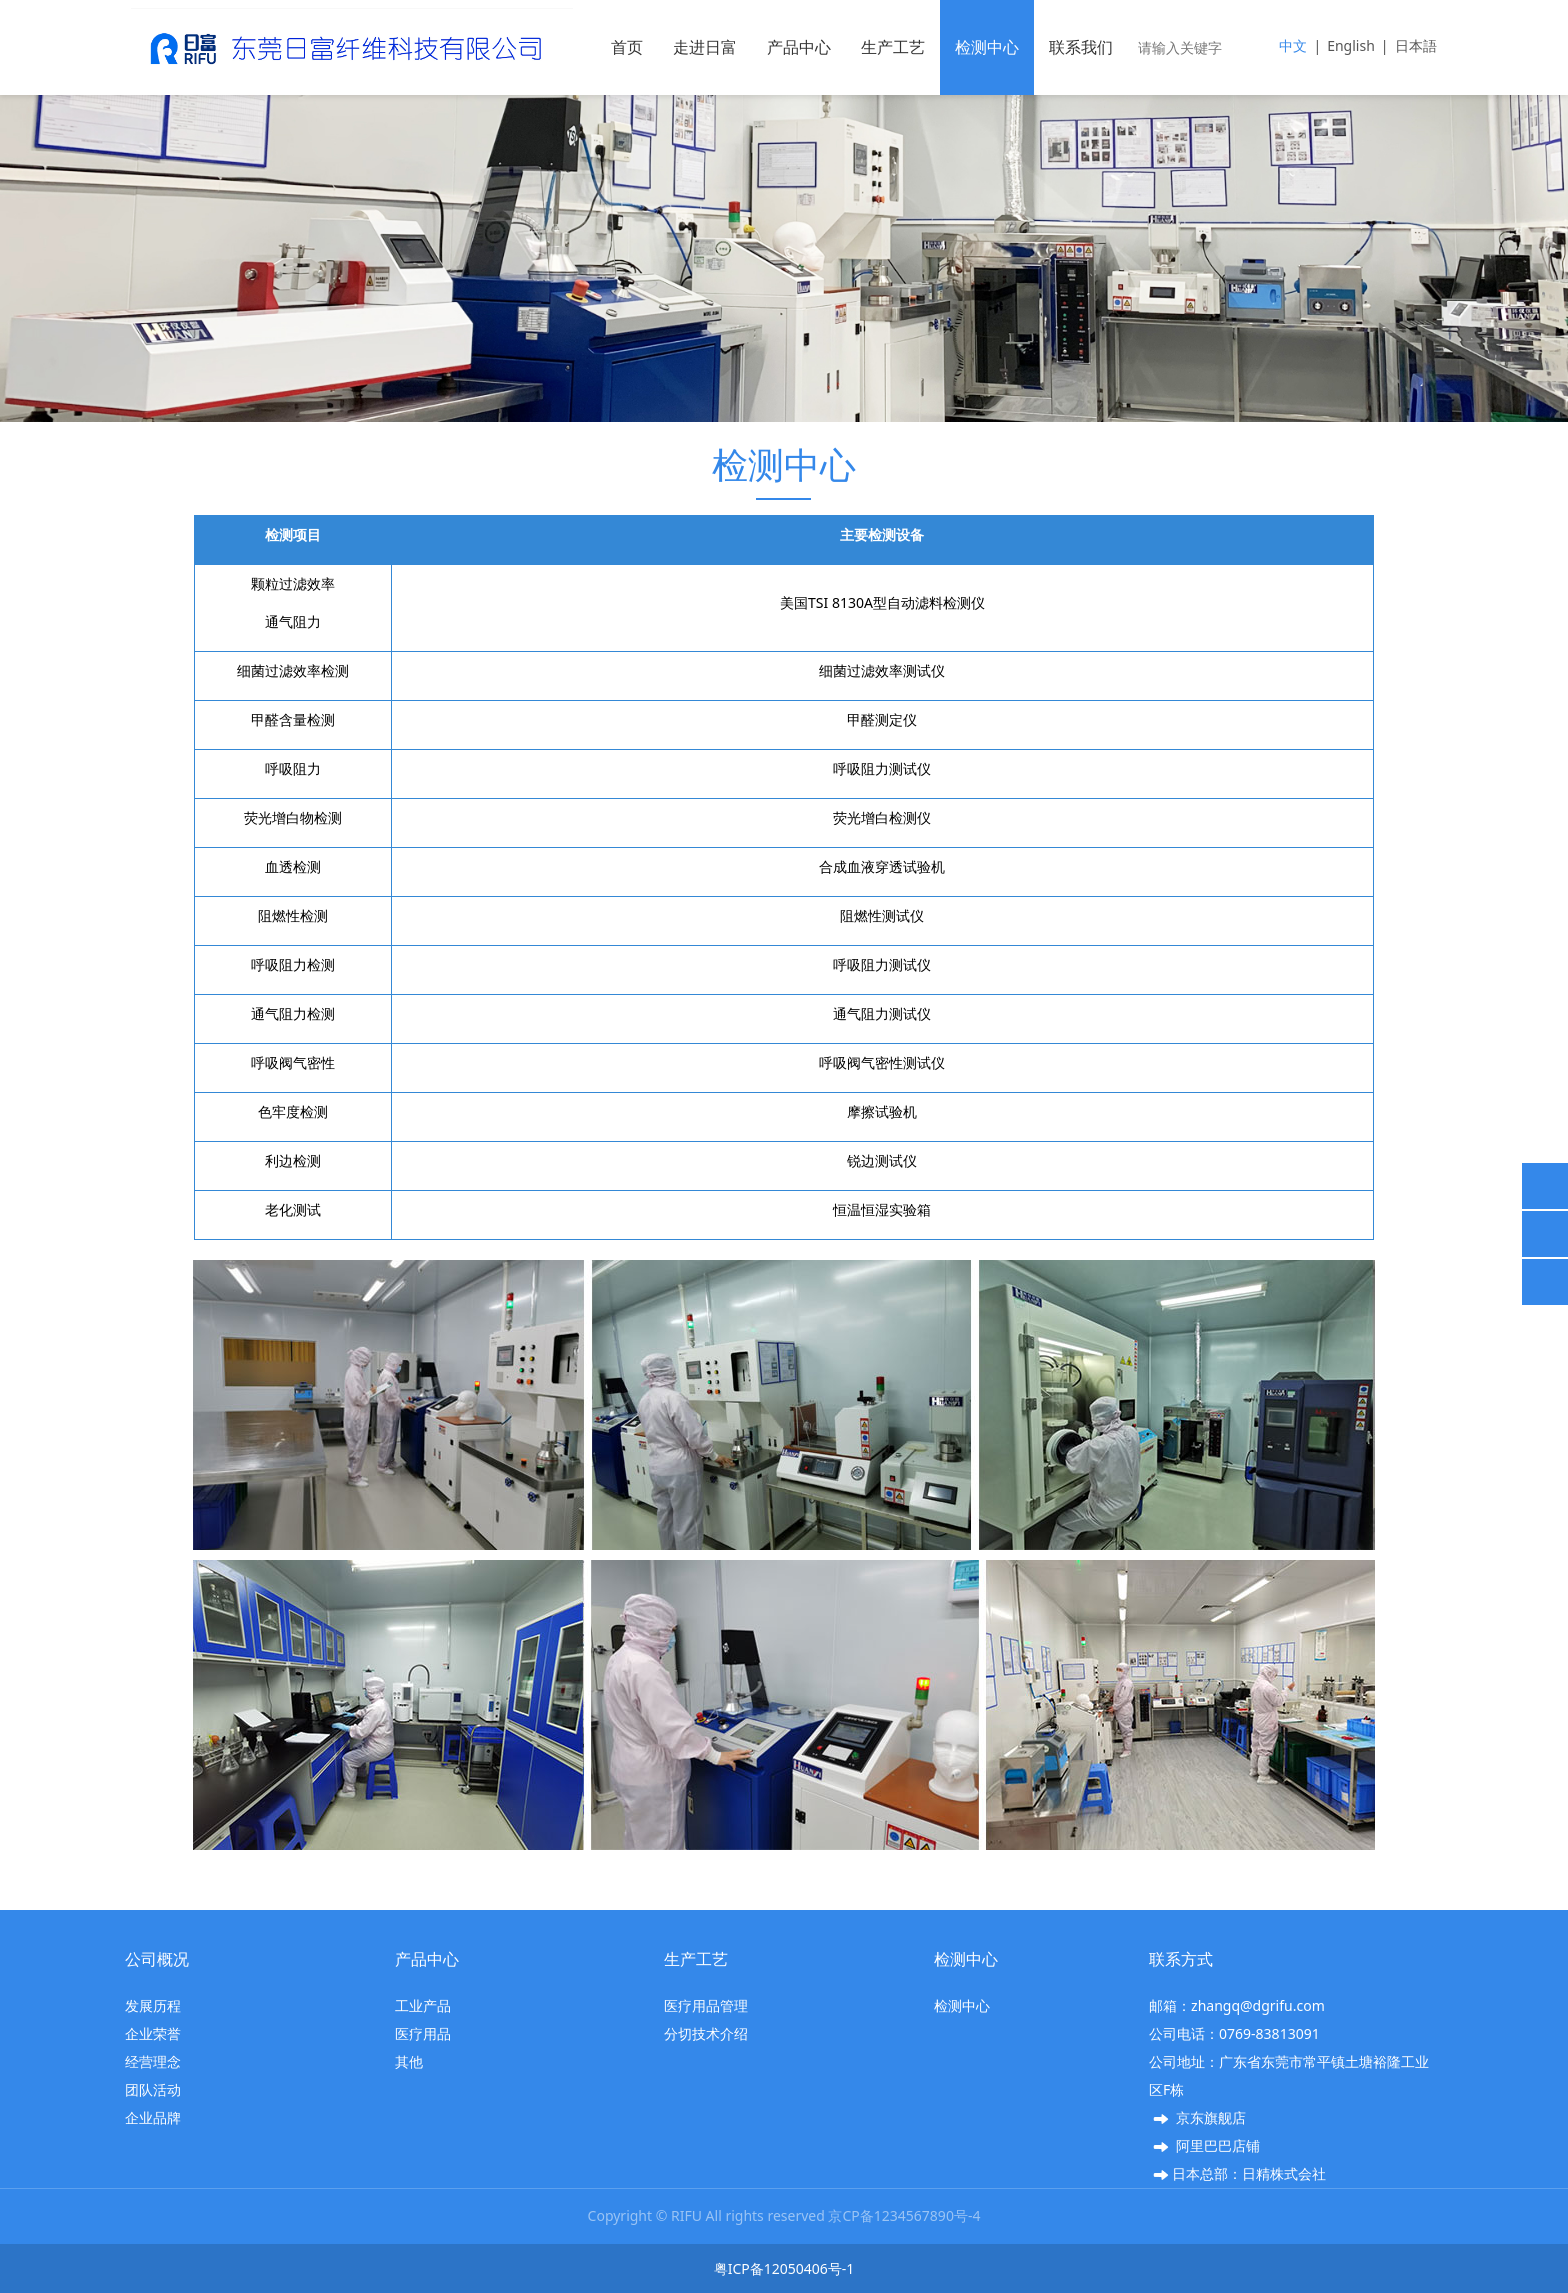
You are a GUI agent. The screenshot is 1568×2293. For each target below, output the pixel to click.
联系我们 (1081, 47)
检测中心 (987, 47)
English (1351, 45)
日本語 (1416, 45)
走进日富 (705, 47)
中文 (1293, 45)
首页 (627, 47)
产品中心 (799, 47)
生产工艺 (893, 47)
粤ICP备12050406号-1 (784, 2268)
